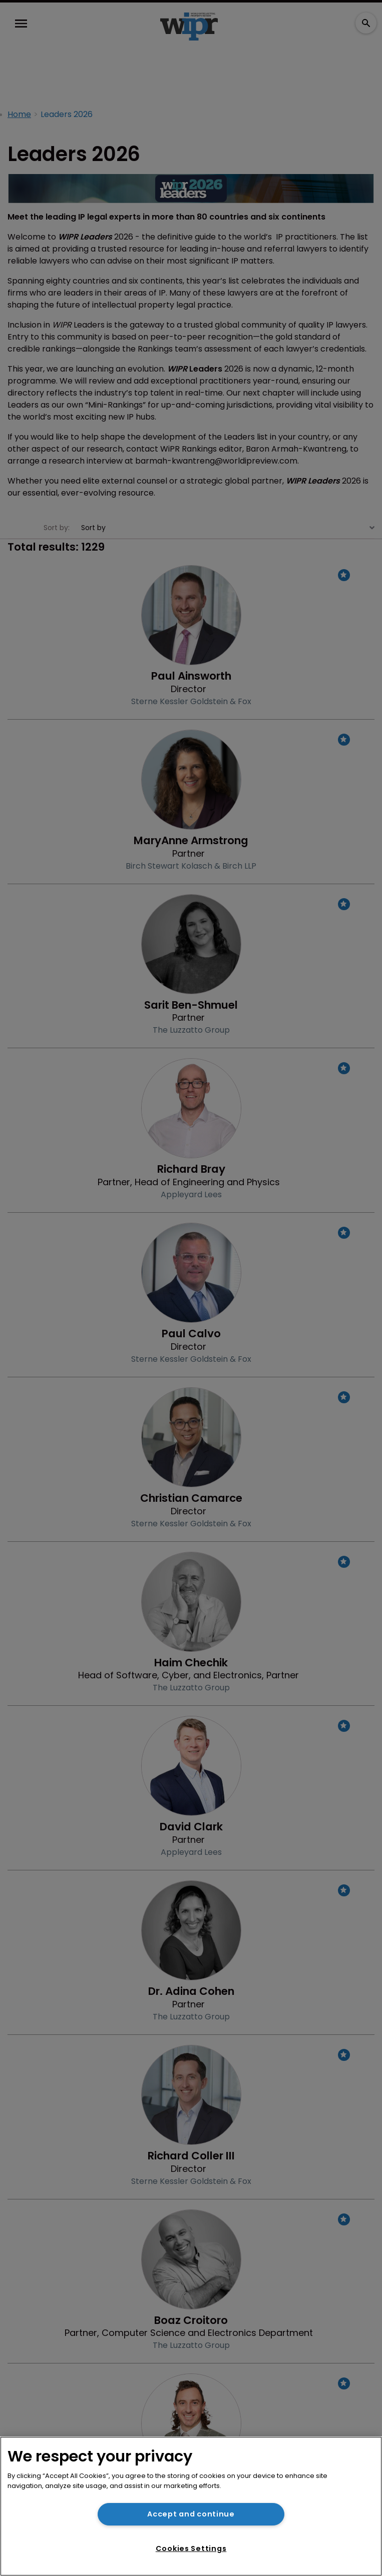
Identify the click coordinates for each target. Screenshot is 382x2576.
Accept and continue (191, 2514)
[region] (191, 2506)
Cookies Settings (191, 2548)
